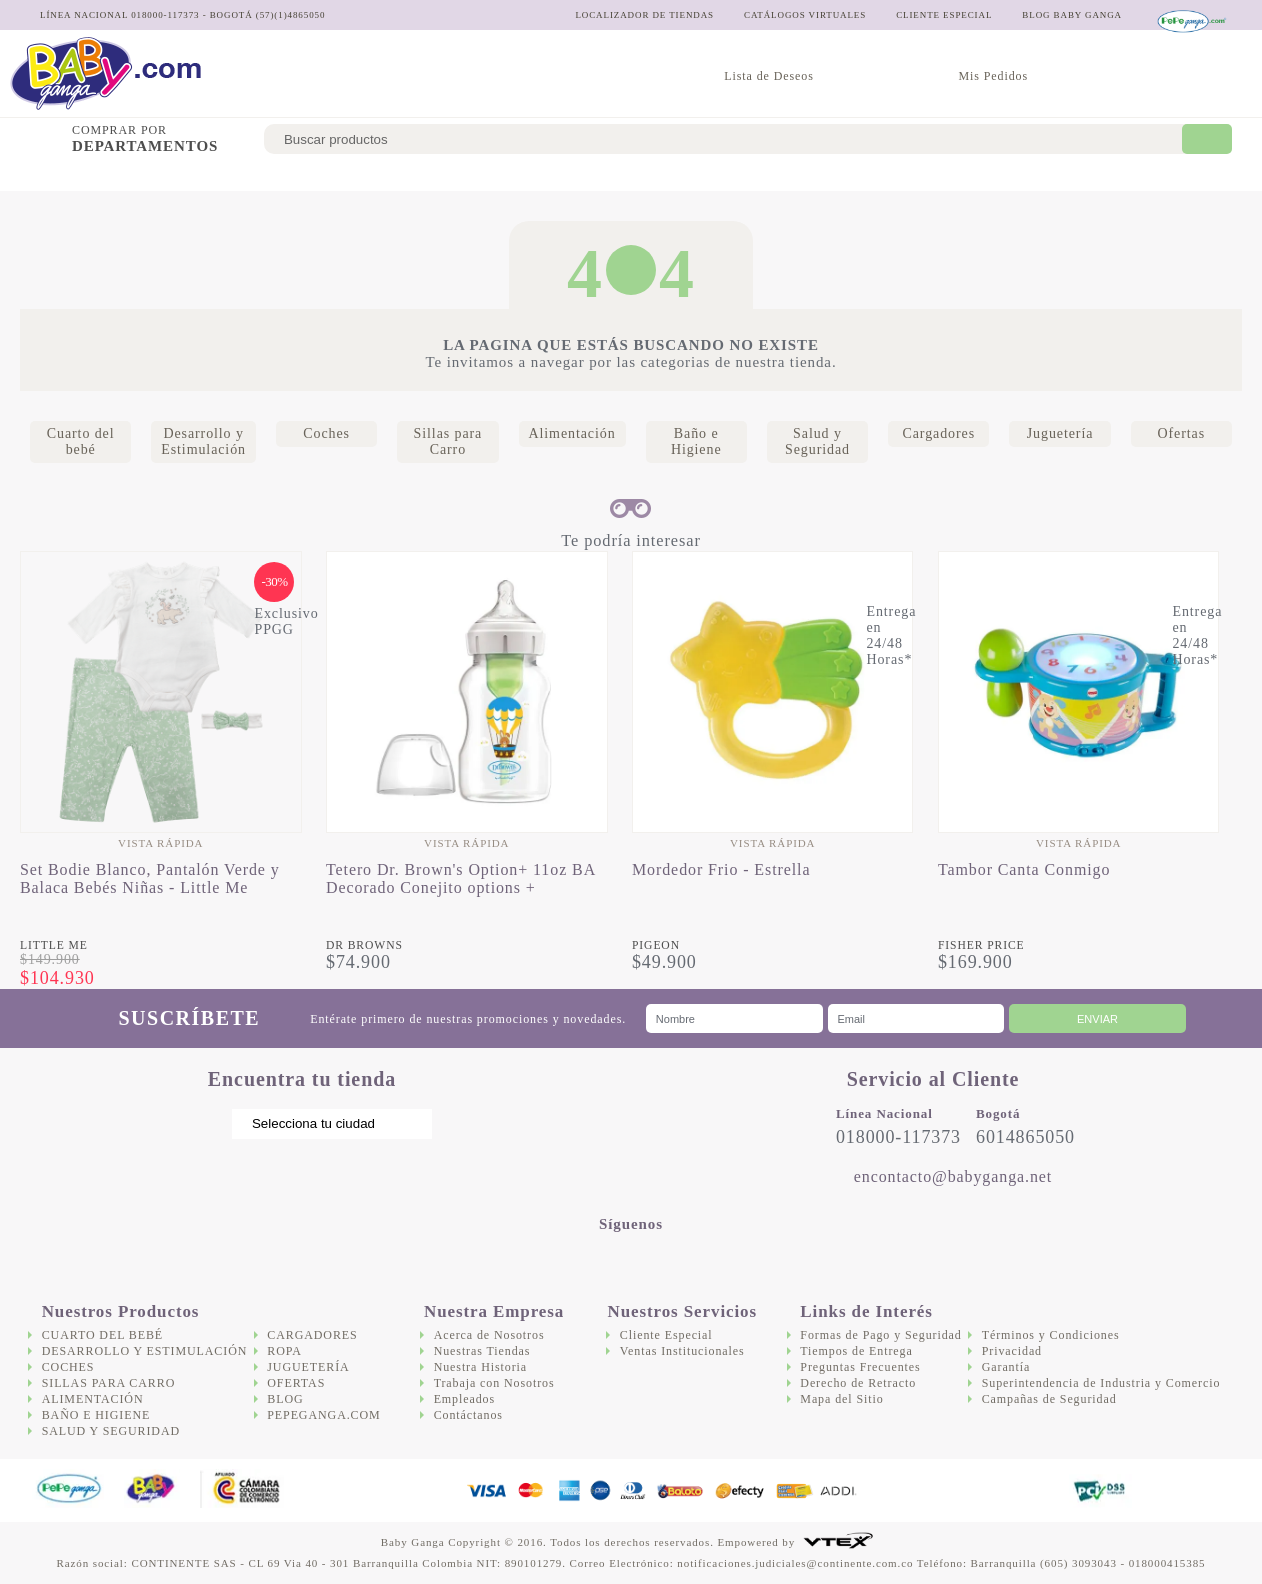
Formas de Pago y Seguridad (880, 1335)
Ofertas (1190, 175)
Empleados (464, 1399)
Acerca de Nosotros (489, 1335)
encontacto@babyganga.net (953, 1176)
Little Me (54, 945)
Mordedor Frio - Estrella (721, 869)
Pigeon (656, 945)
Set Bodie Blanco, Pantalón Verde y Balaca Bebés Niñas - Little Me (150, 878)
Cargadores (997, 175)
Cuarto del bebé (66, 175)
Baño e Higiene (735, 175)
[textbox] (728, 139)
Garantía (1006, 1367)
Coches (376, 175)
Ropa (284, 1351)
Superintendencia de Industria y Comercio (1101, 1383)
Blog (285, 1399)
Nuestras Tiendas (482, 1351)
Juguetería (1101, 175)
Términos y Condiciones (1051, 1335)
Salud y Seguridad (871, 175)
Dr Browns (364, 945)
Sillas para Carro (485, 175)
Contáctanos (468, 1415)
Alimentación (615, 175)
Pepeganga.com (323, 1415)
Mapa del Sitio (841, 1399)
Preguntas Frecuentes (860, 1367)
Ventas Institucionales (682, 1351)
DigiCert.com (1013, 1490)
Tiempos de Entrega (856, 1351)
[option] (161, 770)
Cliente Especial (666, 1335)
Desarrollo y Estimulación (235, 175)
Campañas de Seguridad (1049, 1399)
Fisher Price (981, 945)
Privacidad (1012, 1351)
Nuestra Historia (480, 1367)
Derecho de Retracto (858, 1383)
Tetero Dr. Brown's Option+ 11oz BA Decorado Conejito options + (460, 878)
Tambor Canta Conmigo (1024, 869)
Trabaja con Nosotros (494, 1383)
